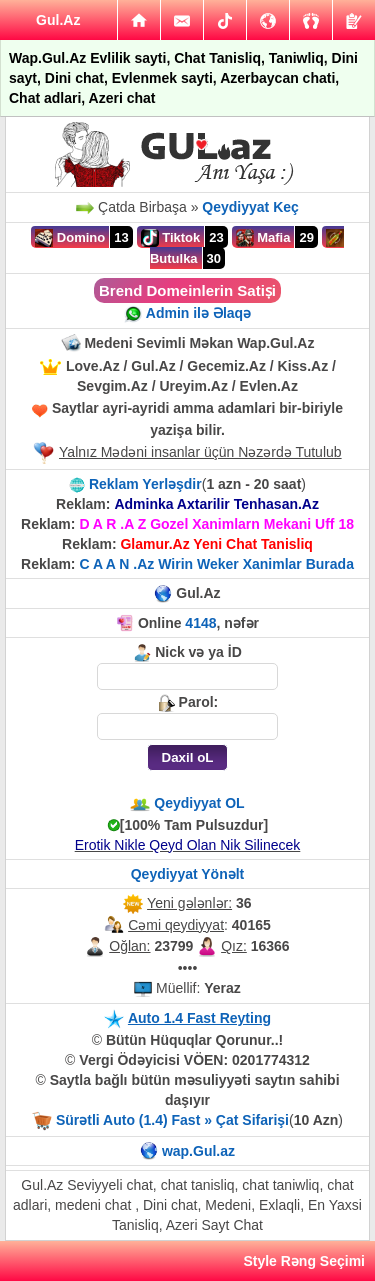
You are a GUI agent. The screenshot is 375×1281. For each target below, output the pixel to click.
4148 (200, 623)
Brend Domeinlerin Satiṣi (187, 290)
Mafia (263, 238)
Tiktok (171, 238)
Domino (70, 238)
